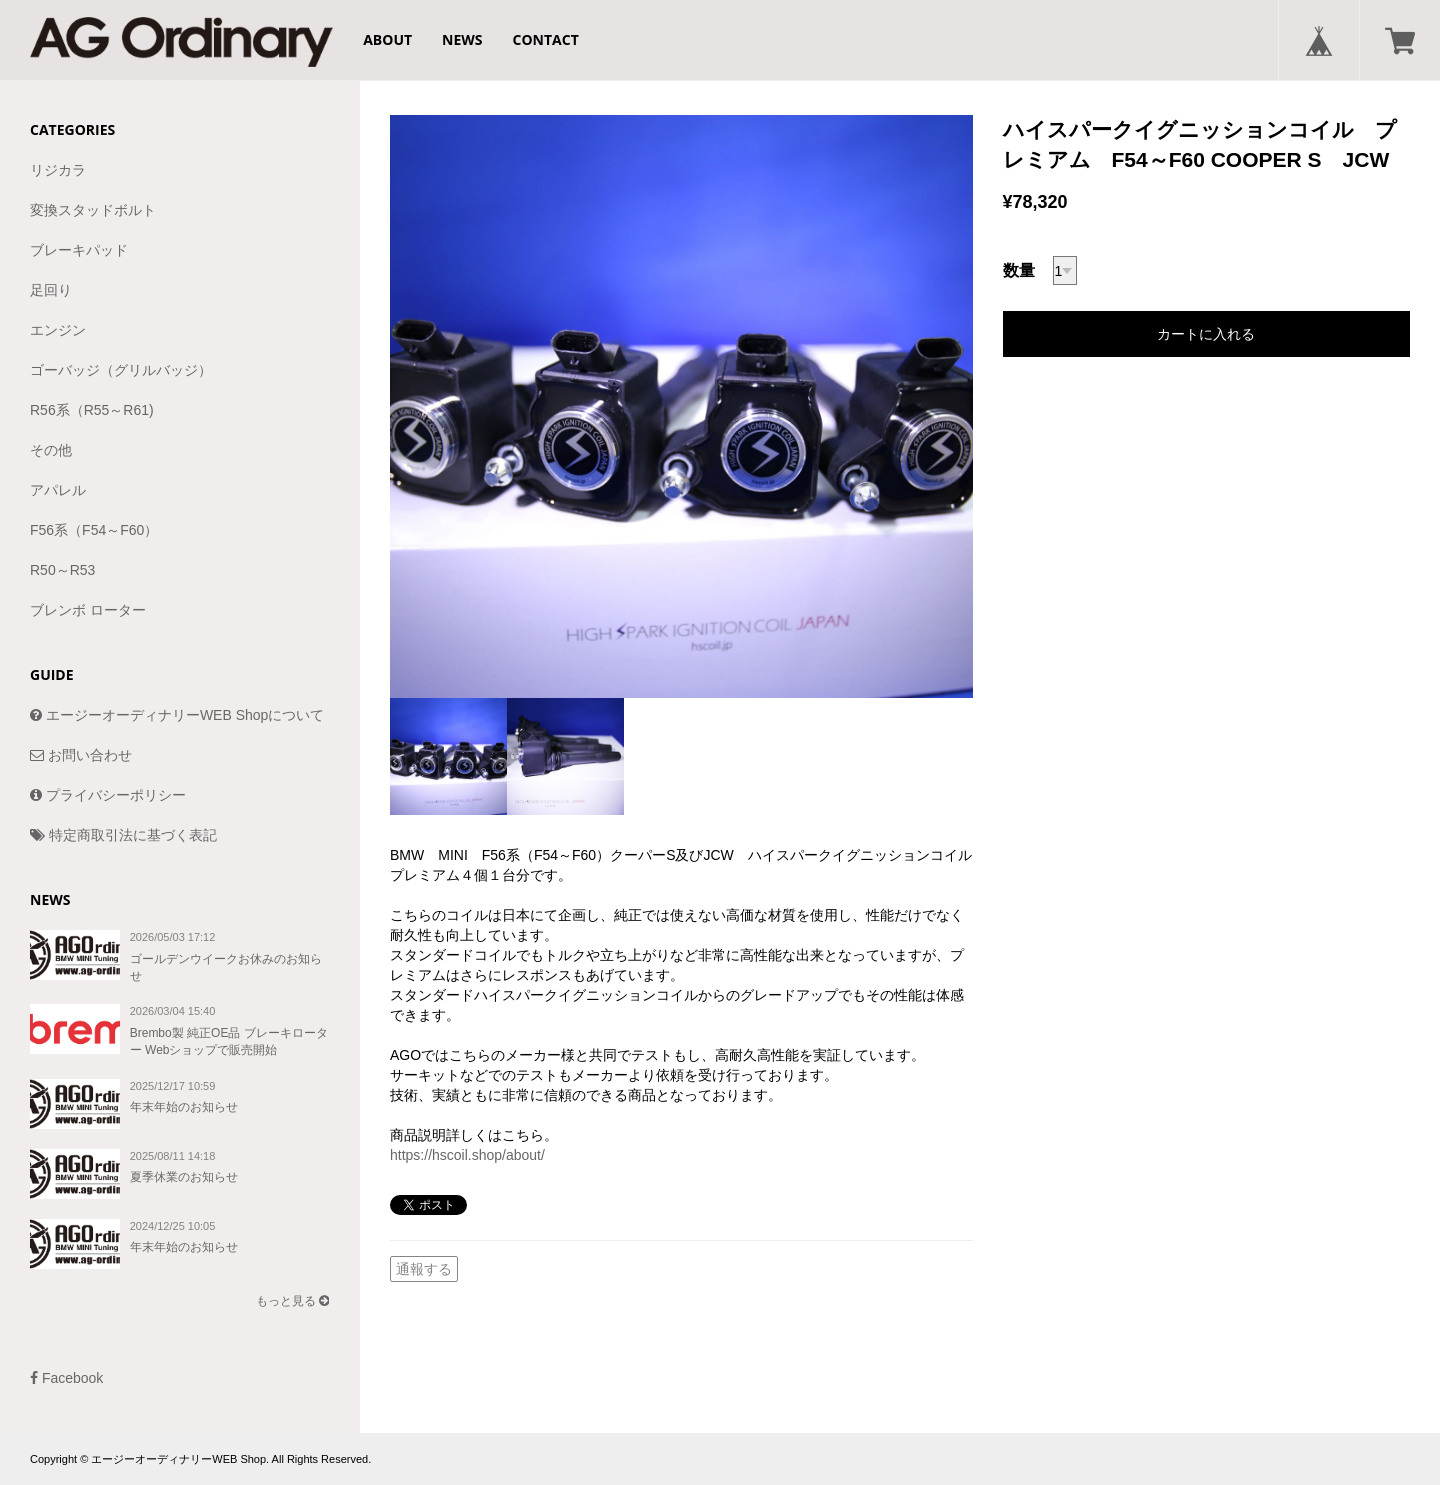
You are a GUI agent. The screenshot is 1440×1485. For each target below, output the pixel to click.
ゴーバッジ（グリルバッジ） (121, 370)
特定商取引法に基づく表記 (123, 835)
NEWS (462, 39)
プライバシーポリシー (108, 795)
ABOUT (387, 39)
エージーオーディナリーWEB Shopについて (177, 715)
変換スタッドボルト (93, 210)
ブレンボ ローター (88, 610)
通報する (424, 1269)
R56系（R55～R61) (92, 410)
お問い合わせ (81, 755)
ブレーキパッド (79, 250)
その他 (51, 450)
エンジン (58, 330)
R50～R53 (62, 570)
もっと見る (292, 1301)
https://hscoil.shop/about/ (467, 1155)
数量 (1019, 270)
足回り (51, 290)
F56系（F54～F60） (94, 530)
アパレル (58, 490)
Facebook (66, 1378)
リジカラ (58, 170)
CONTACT (546, 39)
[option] (681, 406)
